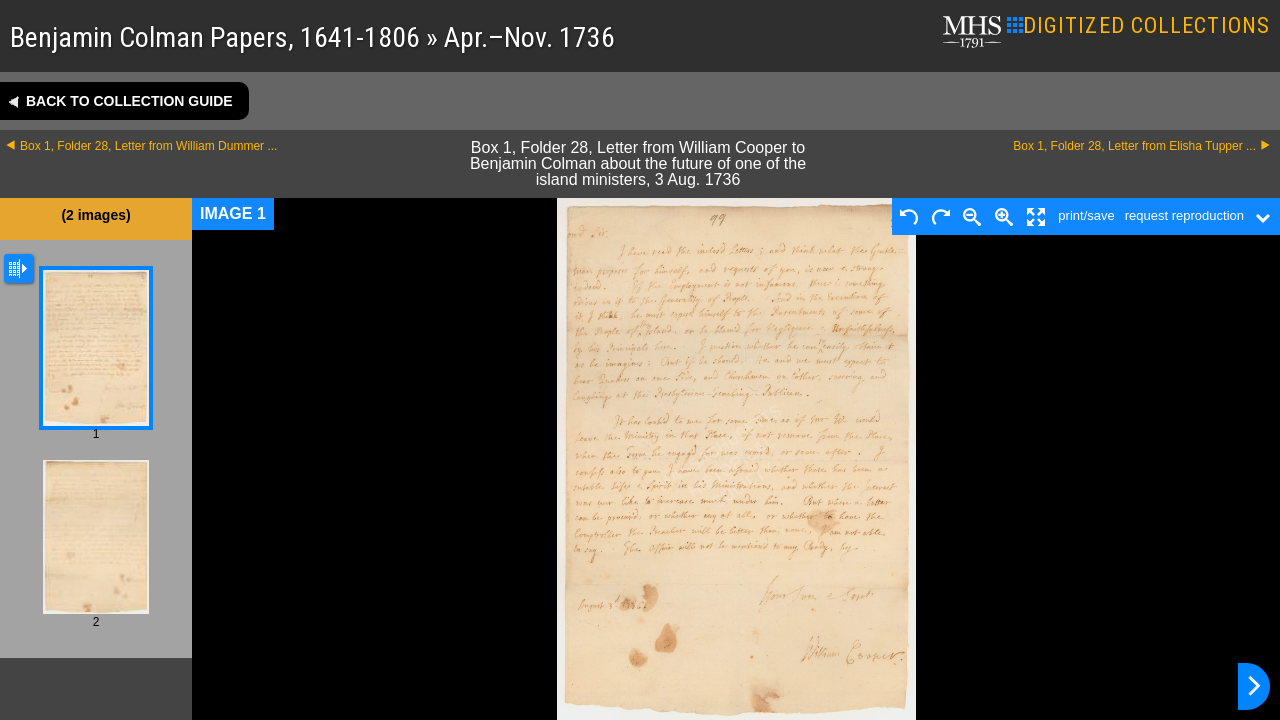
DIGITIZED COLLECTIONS (1138, 25)
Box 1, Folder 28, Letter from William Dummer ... (148, 146)
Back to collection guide (129, 101)
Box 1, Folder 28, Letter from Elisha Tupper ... (1134, 146)
